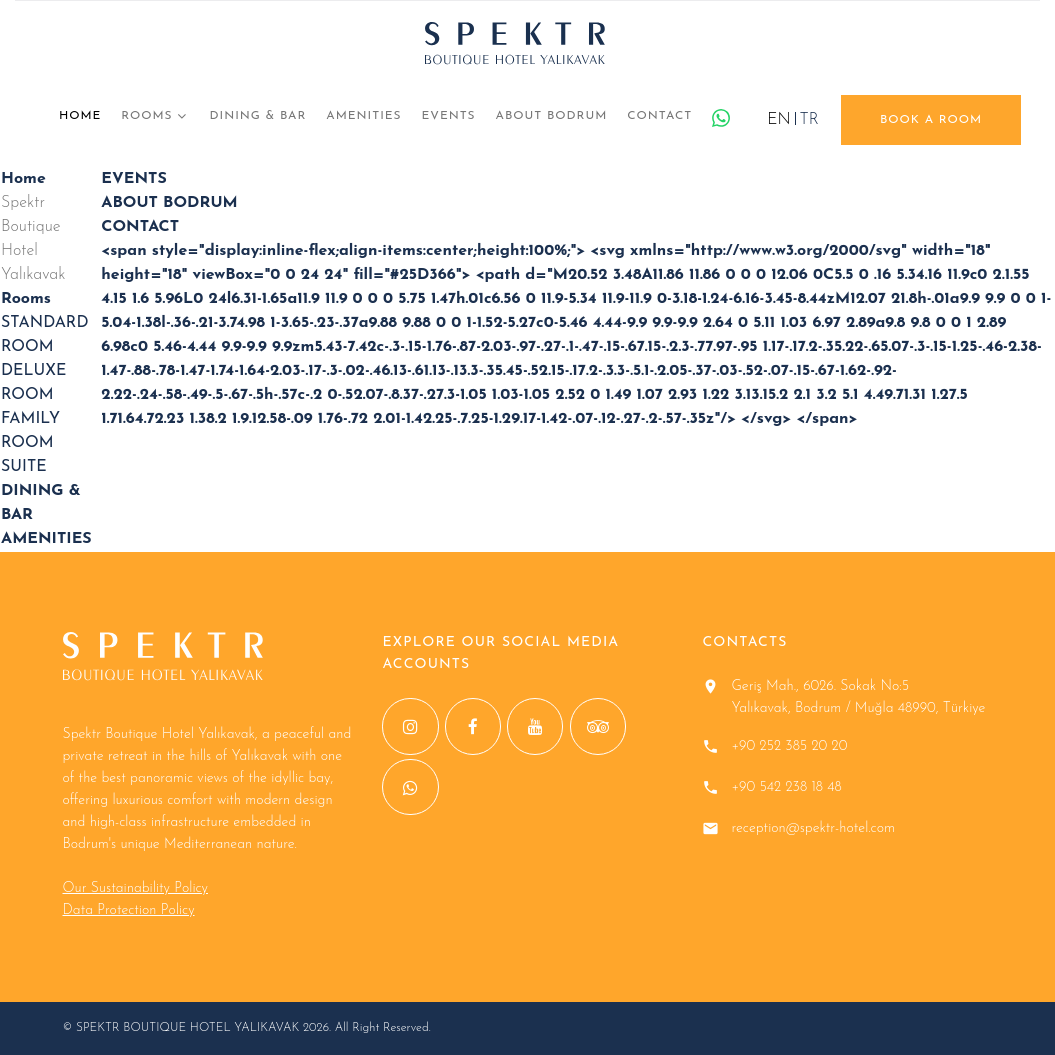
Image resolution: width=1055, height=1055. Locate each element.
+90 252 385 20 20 (789, 746)
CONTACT (659, 116)
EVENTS (449, 116)
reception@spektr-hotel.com (813, 828)
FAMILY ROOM (30, 431)
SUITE (24, 467)
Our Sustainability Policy (135, 888)
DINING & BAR (258, 116)
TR (809, 120)
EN (778, 120)
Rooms (146, 116)
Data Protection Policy (129, 910)
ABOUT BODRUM (552, 116)
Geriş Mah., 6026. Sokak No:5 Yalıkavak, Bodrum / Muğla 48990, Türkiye (858, 697)
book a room (931, 120)
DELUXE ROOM (33, 383)
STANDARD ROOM (44, 335)
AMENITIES (363, 116)
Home (80, 116)
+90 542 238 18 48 (786, 787)
